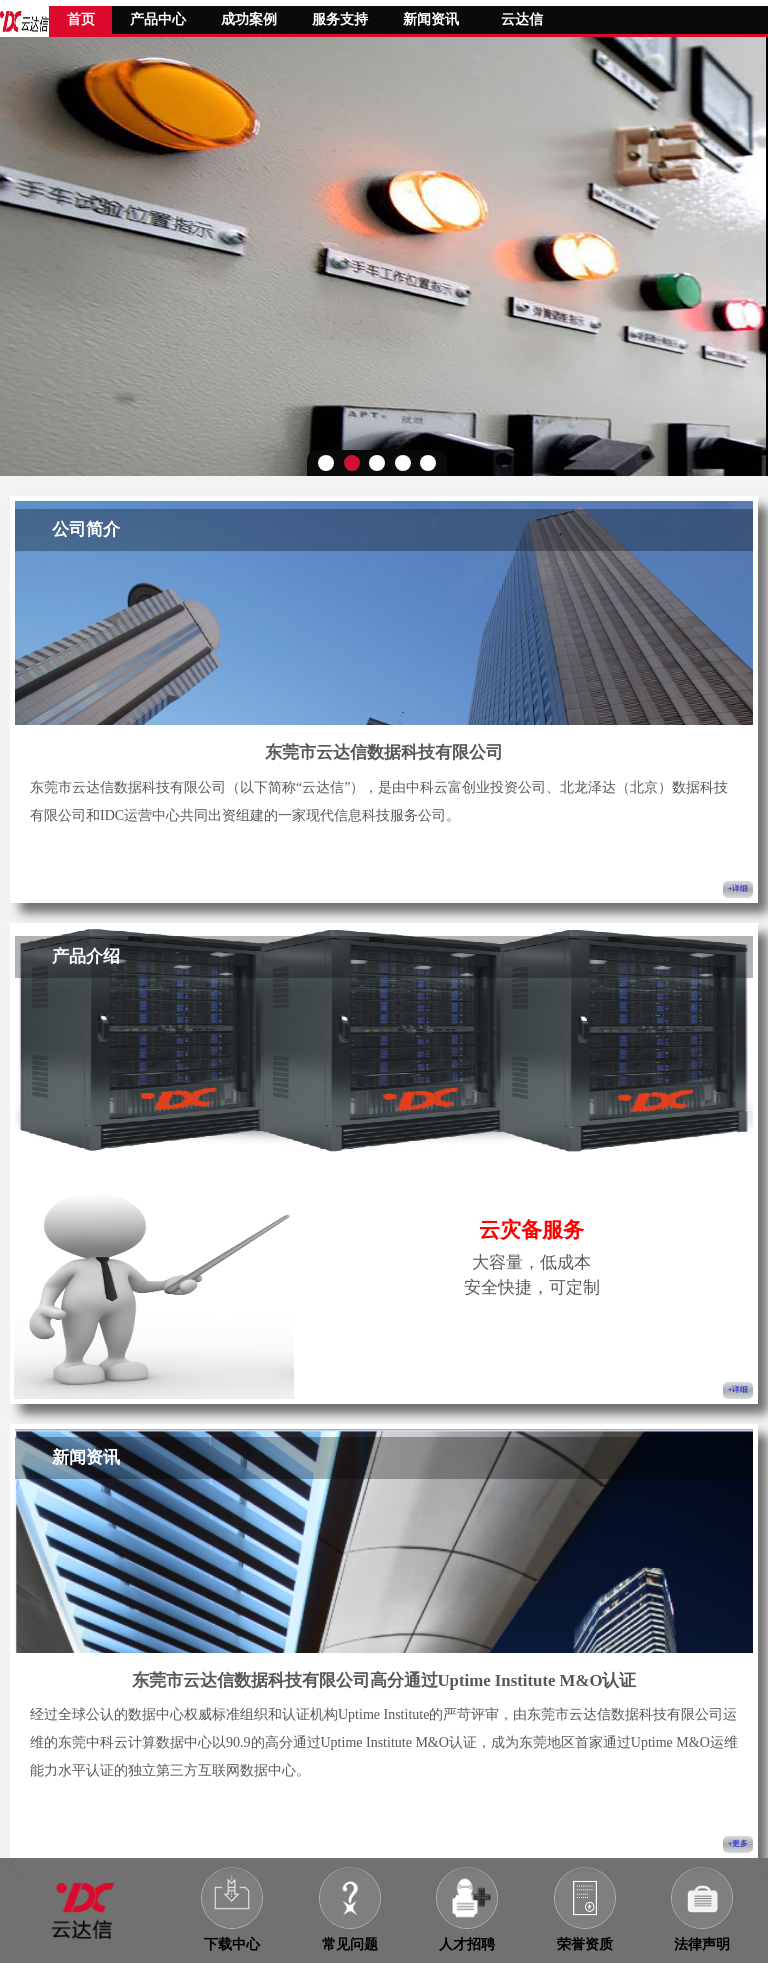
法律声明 (702, 1944)
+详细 (738, 888)
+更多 (738, 1843)
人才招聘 (467, 1944)
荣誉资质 (585, 1944)
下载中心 (232, 1944)
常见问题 (350, 1944)
